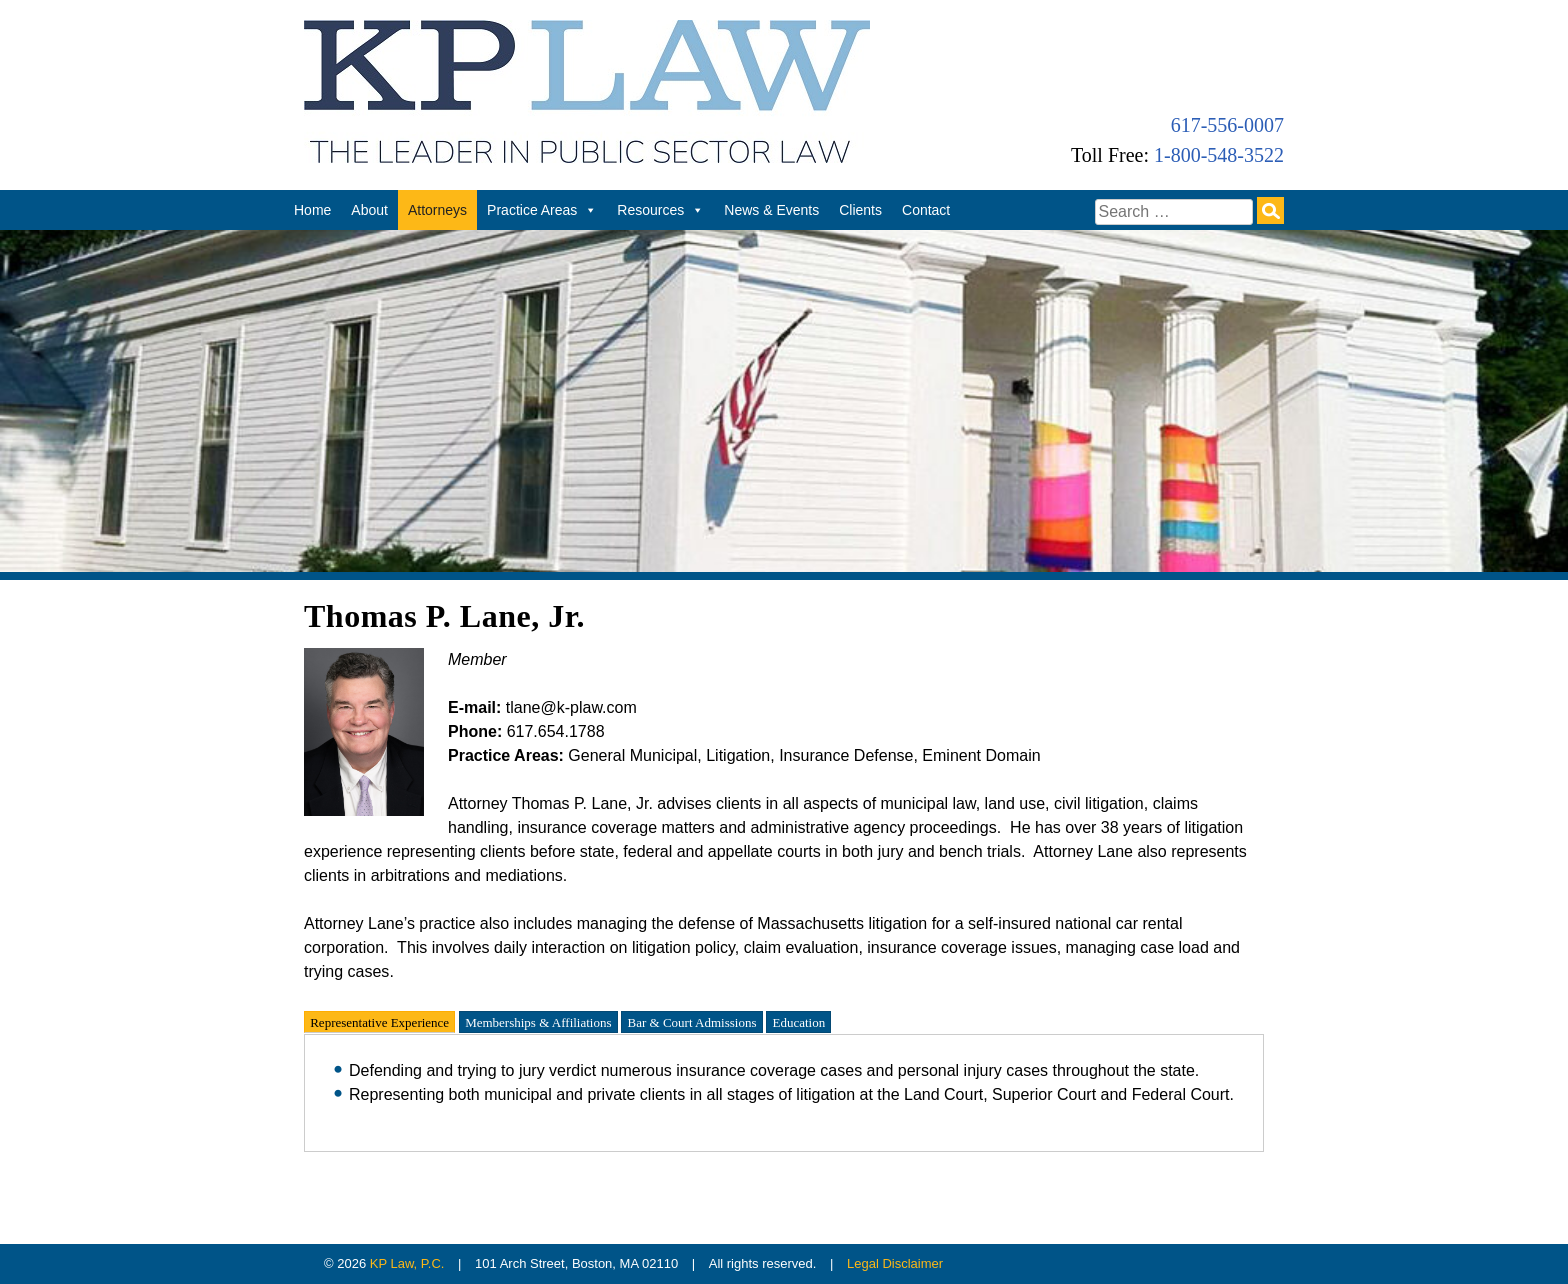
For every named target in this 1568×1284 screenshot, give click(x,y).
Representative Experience (379, 1021)
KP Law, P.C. (407, 1263)
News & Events (771, 210)
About (369, 210)
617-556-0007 (1227, 125)
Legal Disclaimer (895, 1263)
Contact (926, 210)
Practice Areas (542, 210)
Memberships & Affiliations (538, 1021)
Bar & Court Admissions (692, 1021)
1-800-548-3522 (1219, 155)
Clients (860, 210)
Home (312, 210)
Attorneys (437, 210)
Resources (660, 210)
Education (798, 1021)
